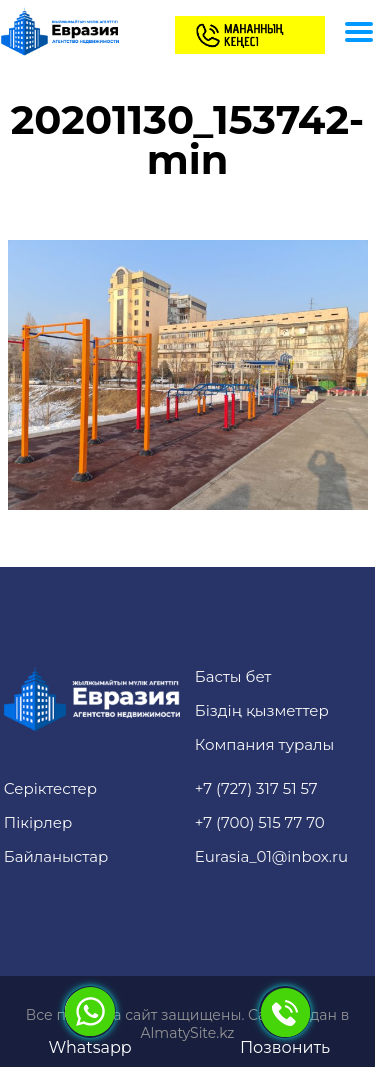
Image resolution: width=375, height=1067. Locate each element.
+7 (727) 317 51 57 (256, 788)
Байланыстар (56, 856)
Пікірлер (38, 822)
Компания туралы (265, 744)
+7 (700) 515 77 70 (260, 822)
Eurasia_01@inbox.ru (271, 856)
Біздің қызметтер (262, 710)
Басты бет (233, 676)
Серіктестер (50, 788)
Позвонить (285, 1021)
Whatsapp (89, 1021)
